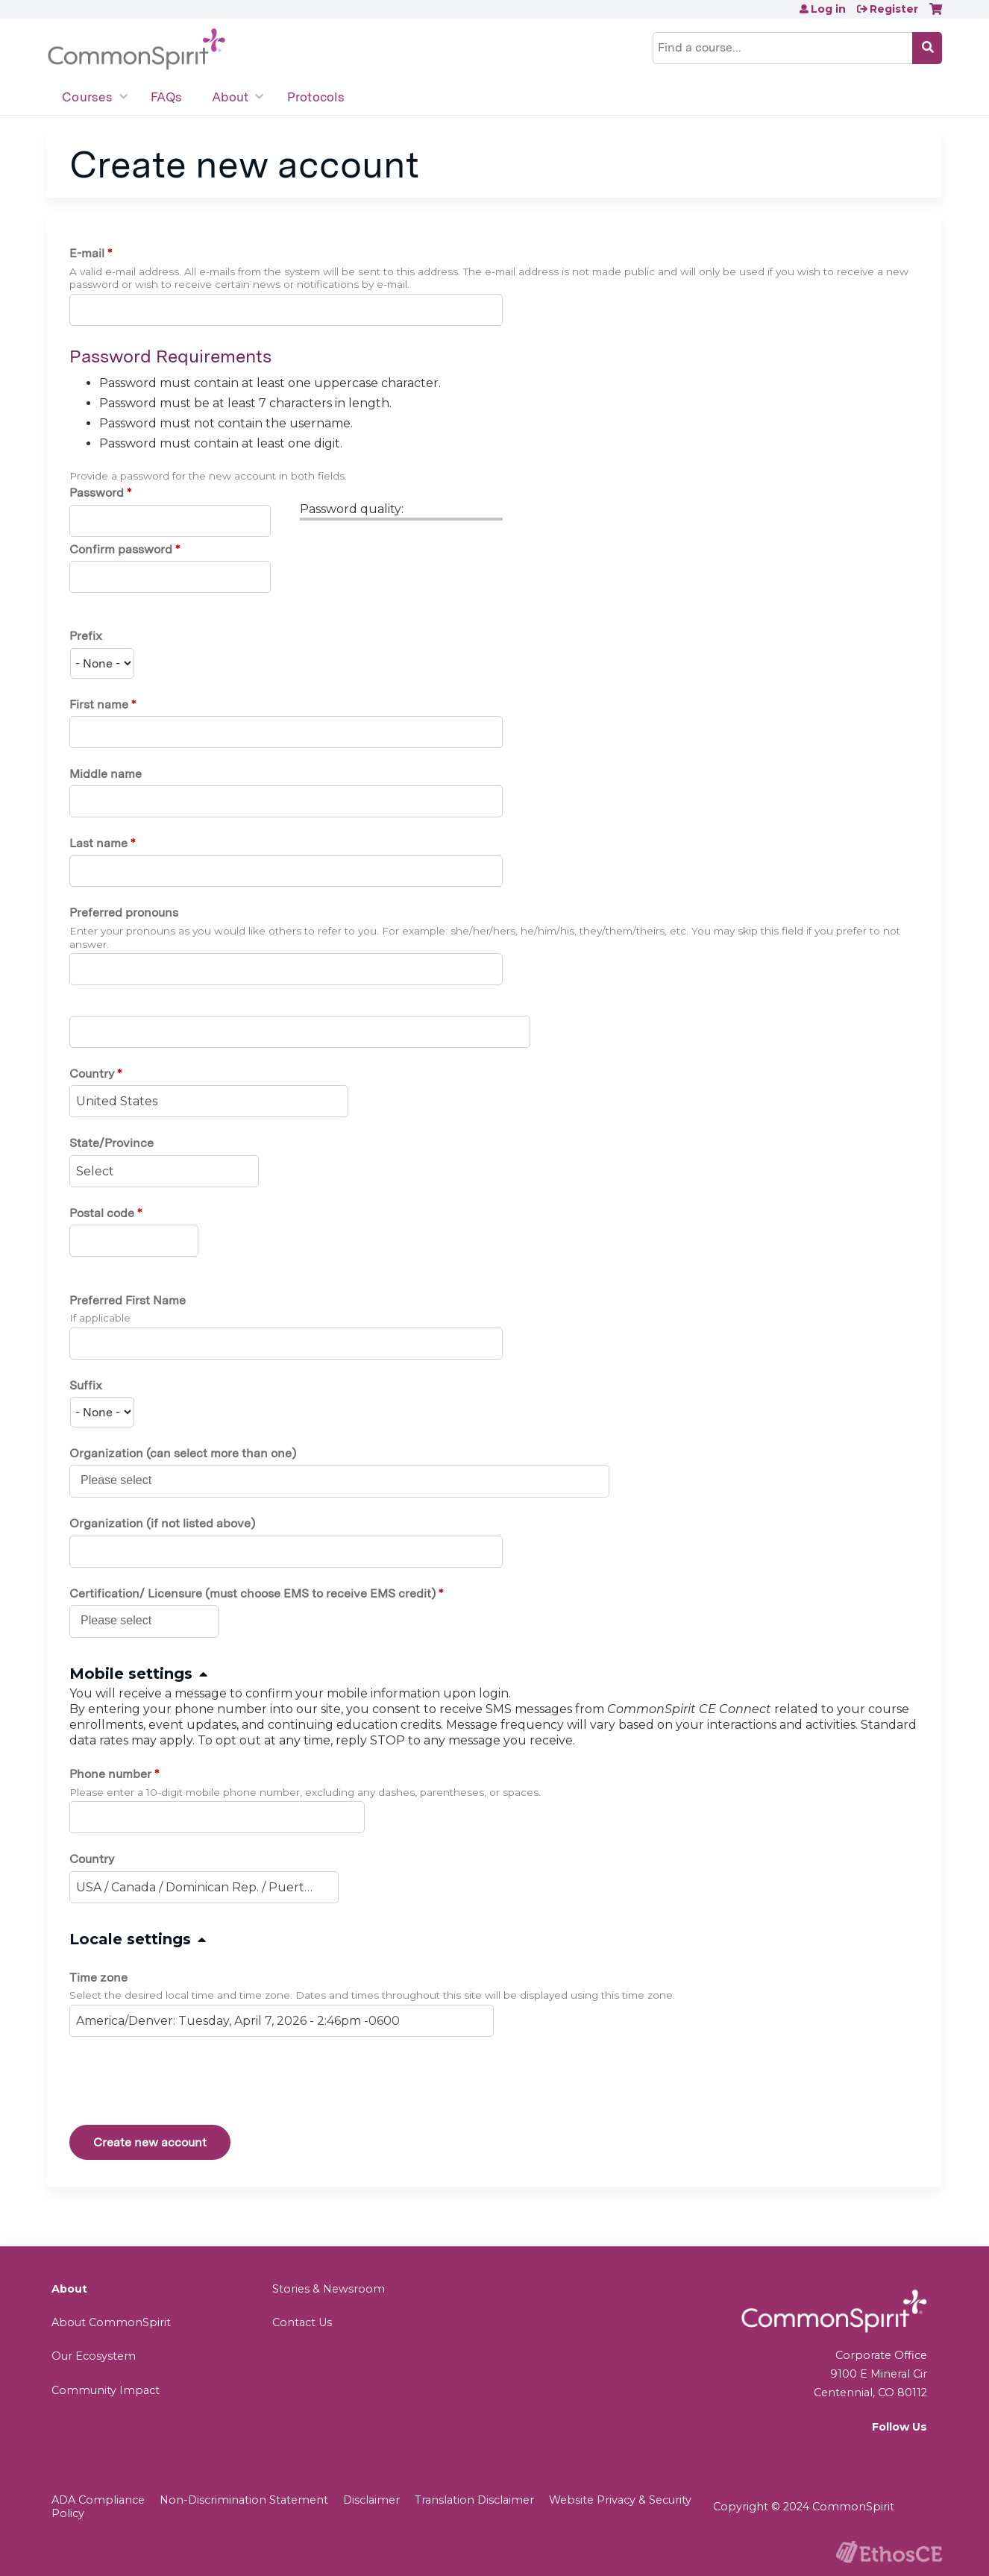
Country (91, 1073)
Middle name (105, 774)
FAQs (166, 96)
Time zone (98, 1977)
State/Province (111, 1143)
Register (894, 9)
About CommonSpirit (111, 2322)
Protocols (316, 96)
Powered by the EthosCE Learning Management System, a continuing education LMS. (889, 2552)
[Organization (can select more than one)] (124, 1480)
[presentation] (182, 2084)
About (230, 96)
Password (96, 493)
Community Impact (105, 2390)
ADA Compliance (98, 2500)
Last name (98, 843)
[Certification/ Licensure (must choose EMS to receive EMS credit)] (124, 1620)
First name (98, 704)
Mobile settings (130, 1674)
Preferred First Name (127, 1300)
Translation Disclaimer (474, 2500)
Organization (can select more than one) (182, 1453)
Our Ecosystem (93, 2356)
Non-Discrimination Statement (244, 2500)
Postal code (101, 1213)
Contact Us (302, 2322)
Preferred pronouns (123, 912)
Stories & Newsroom (328, 2289)
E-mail (86, 253)
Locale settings (130, 1939)
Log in (828, 9)
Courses (87, 96)
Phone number (110, 1774)
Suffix (85, 1385)
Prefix (85, 636)
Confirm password (120, 549)
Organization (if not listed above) (162, 1523)
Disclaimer (371, 2500)
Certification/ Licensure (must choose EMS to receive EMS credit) (252, 1593)
